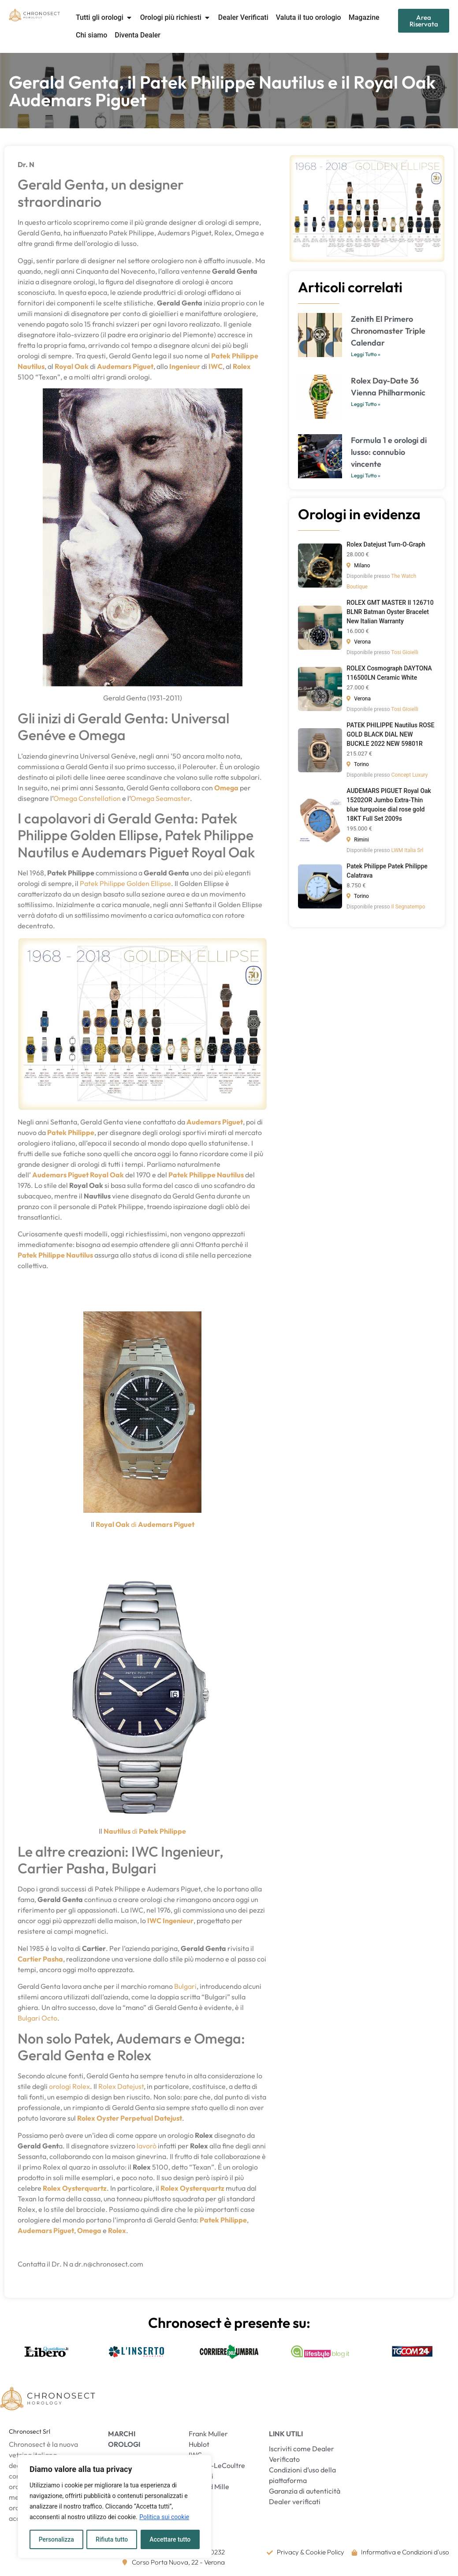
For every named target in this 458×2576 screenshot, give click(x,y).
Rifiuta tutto (112, 2539)
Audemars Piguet (166, 1524)
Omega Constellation (87, 798)
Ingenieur (184, 366)
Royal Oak (113, 1524)
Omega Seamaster (160, 798)
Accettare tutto (170, 2539)
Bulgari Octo (37, 2018)
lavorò (146, 2145)
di (134, 1524)
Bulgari (185, 1986)
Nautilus (31, 366)
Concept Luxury (409, 775)
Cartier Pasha (40, 1958)
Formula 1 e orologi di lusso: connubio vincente (389, 452)
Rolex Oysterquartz (75, 2188)
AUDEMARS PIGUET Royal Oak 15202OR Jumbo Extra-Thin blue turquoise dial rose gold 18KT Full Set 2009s (388, 804)
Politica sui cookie (164, 2517)
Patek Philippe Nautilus (206, 1174)
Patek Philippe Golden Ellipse (125, 883)
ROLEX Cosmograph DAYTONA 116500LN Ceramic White (389, 673)
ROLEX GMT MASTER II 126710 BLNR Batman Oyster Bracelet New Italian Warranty (390, 612)
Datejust (168, 2118)
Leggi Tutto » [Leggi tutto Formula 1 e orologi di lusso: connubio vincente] (365, 475)
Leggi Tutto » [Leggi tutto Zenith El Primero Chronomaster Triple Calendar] (365, 354)
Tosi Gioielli (404, 652)
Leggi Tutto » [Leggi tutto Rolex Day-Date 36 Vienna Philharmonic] (365, 404)
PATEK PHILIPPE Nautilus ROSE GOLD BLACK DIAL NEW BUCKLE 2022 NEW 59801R (390, 734)
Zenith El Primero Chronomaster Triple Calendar (388, 331)
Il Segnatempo (408, 907)
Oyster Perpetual (125, 2118)
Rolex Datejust (121, 2086)
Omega (226, 787)
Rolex (86, 2118)
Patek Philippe (234, 355)
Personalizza (56, 2539)
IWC (216, 366)
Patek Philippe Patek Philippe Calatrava (386, 871)
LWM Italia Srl (407, 850)
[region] (115, 2506)
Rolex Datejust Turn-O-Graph (385, 544)
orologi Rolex (69, 2086)
